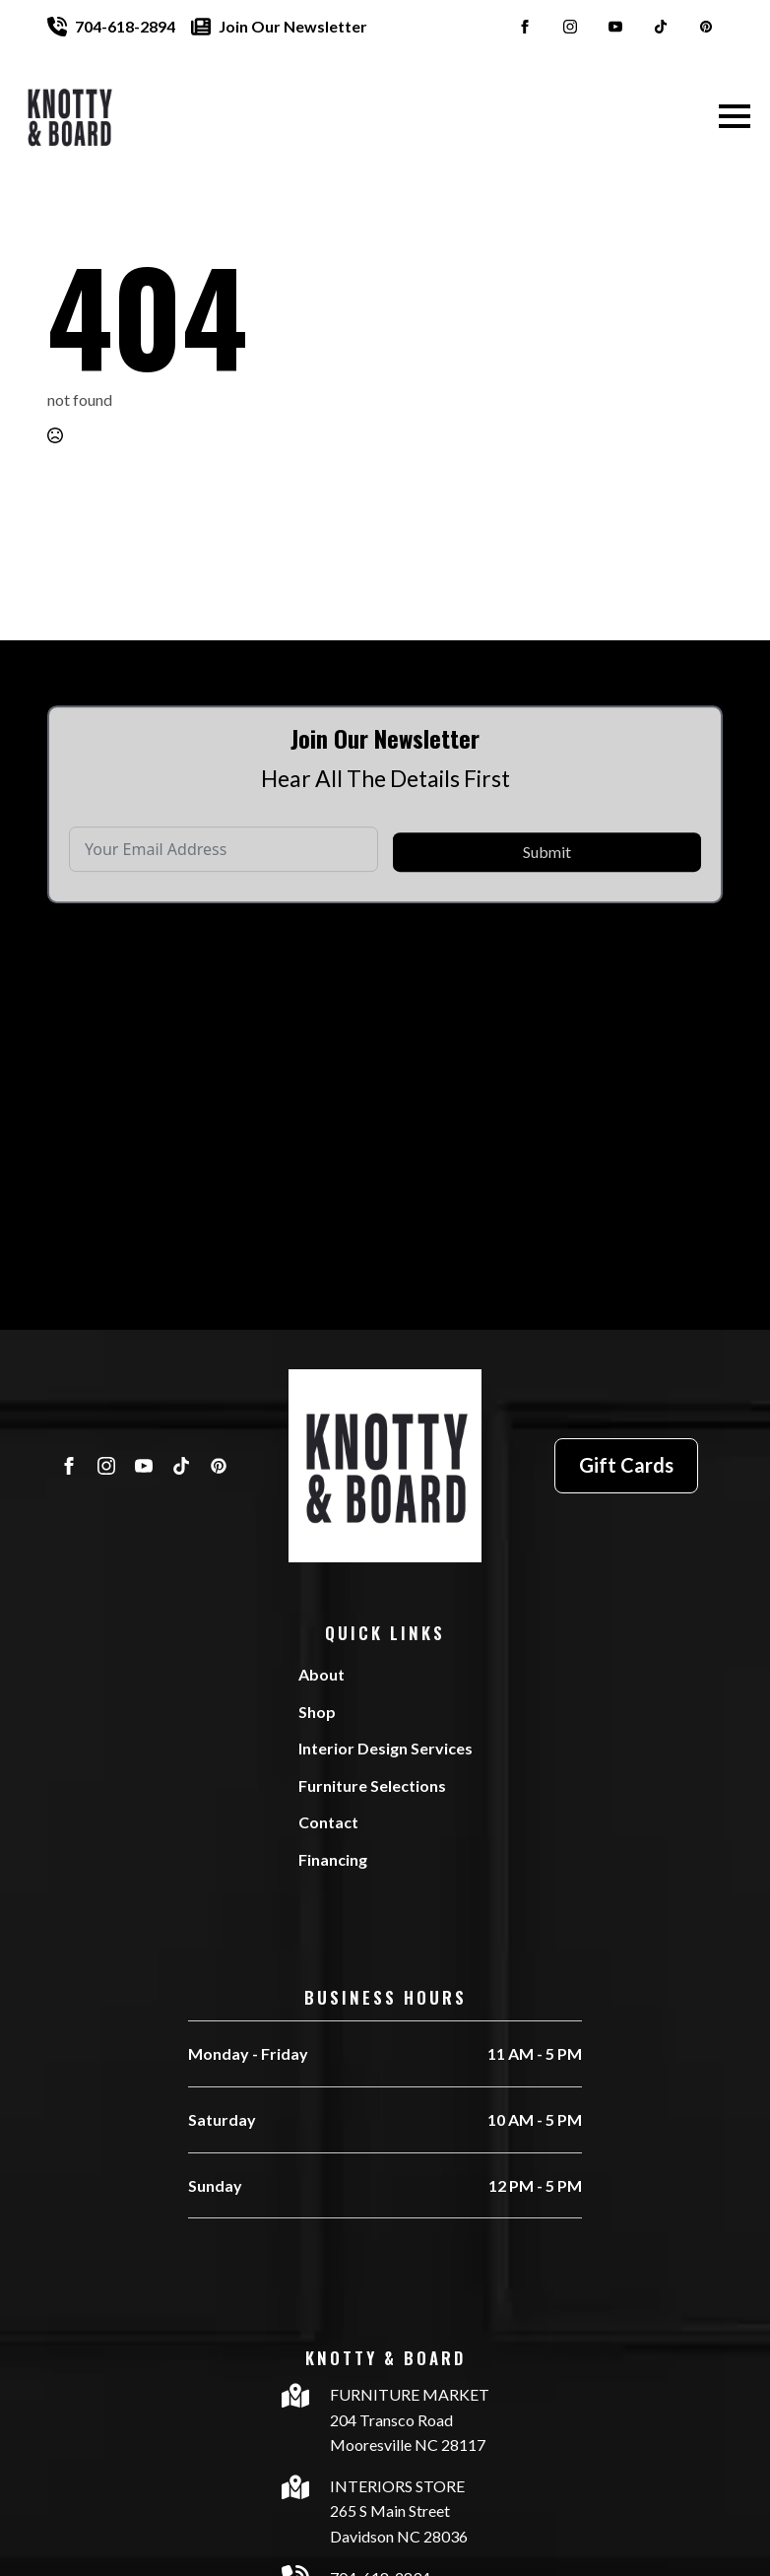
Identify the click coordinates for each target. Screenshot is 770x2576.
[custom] (660, 26)
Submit (547, 883)
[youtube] (615, 26)
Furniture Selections (372, 1785)
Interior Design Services (385, 1748)
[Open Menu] (734, 116)
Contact (328, 1822)
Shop (317, 1711)
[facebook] (525, 26)
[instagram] (570, 26)
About (321, 1674)
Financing (332, 1859)
